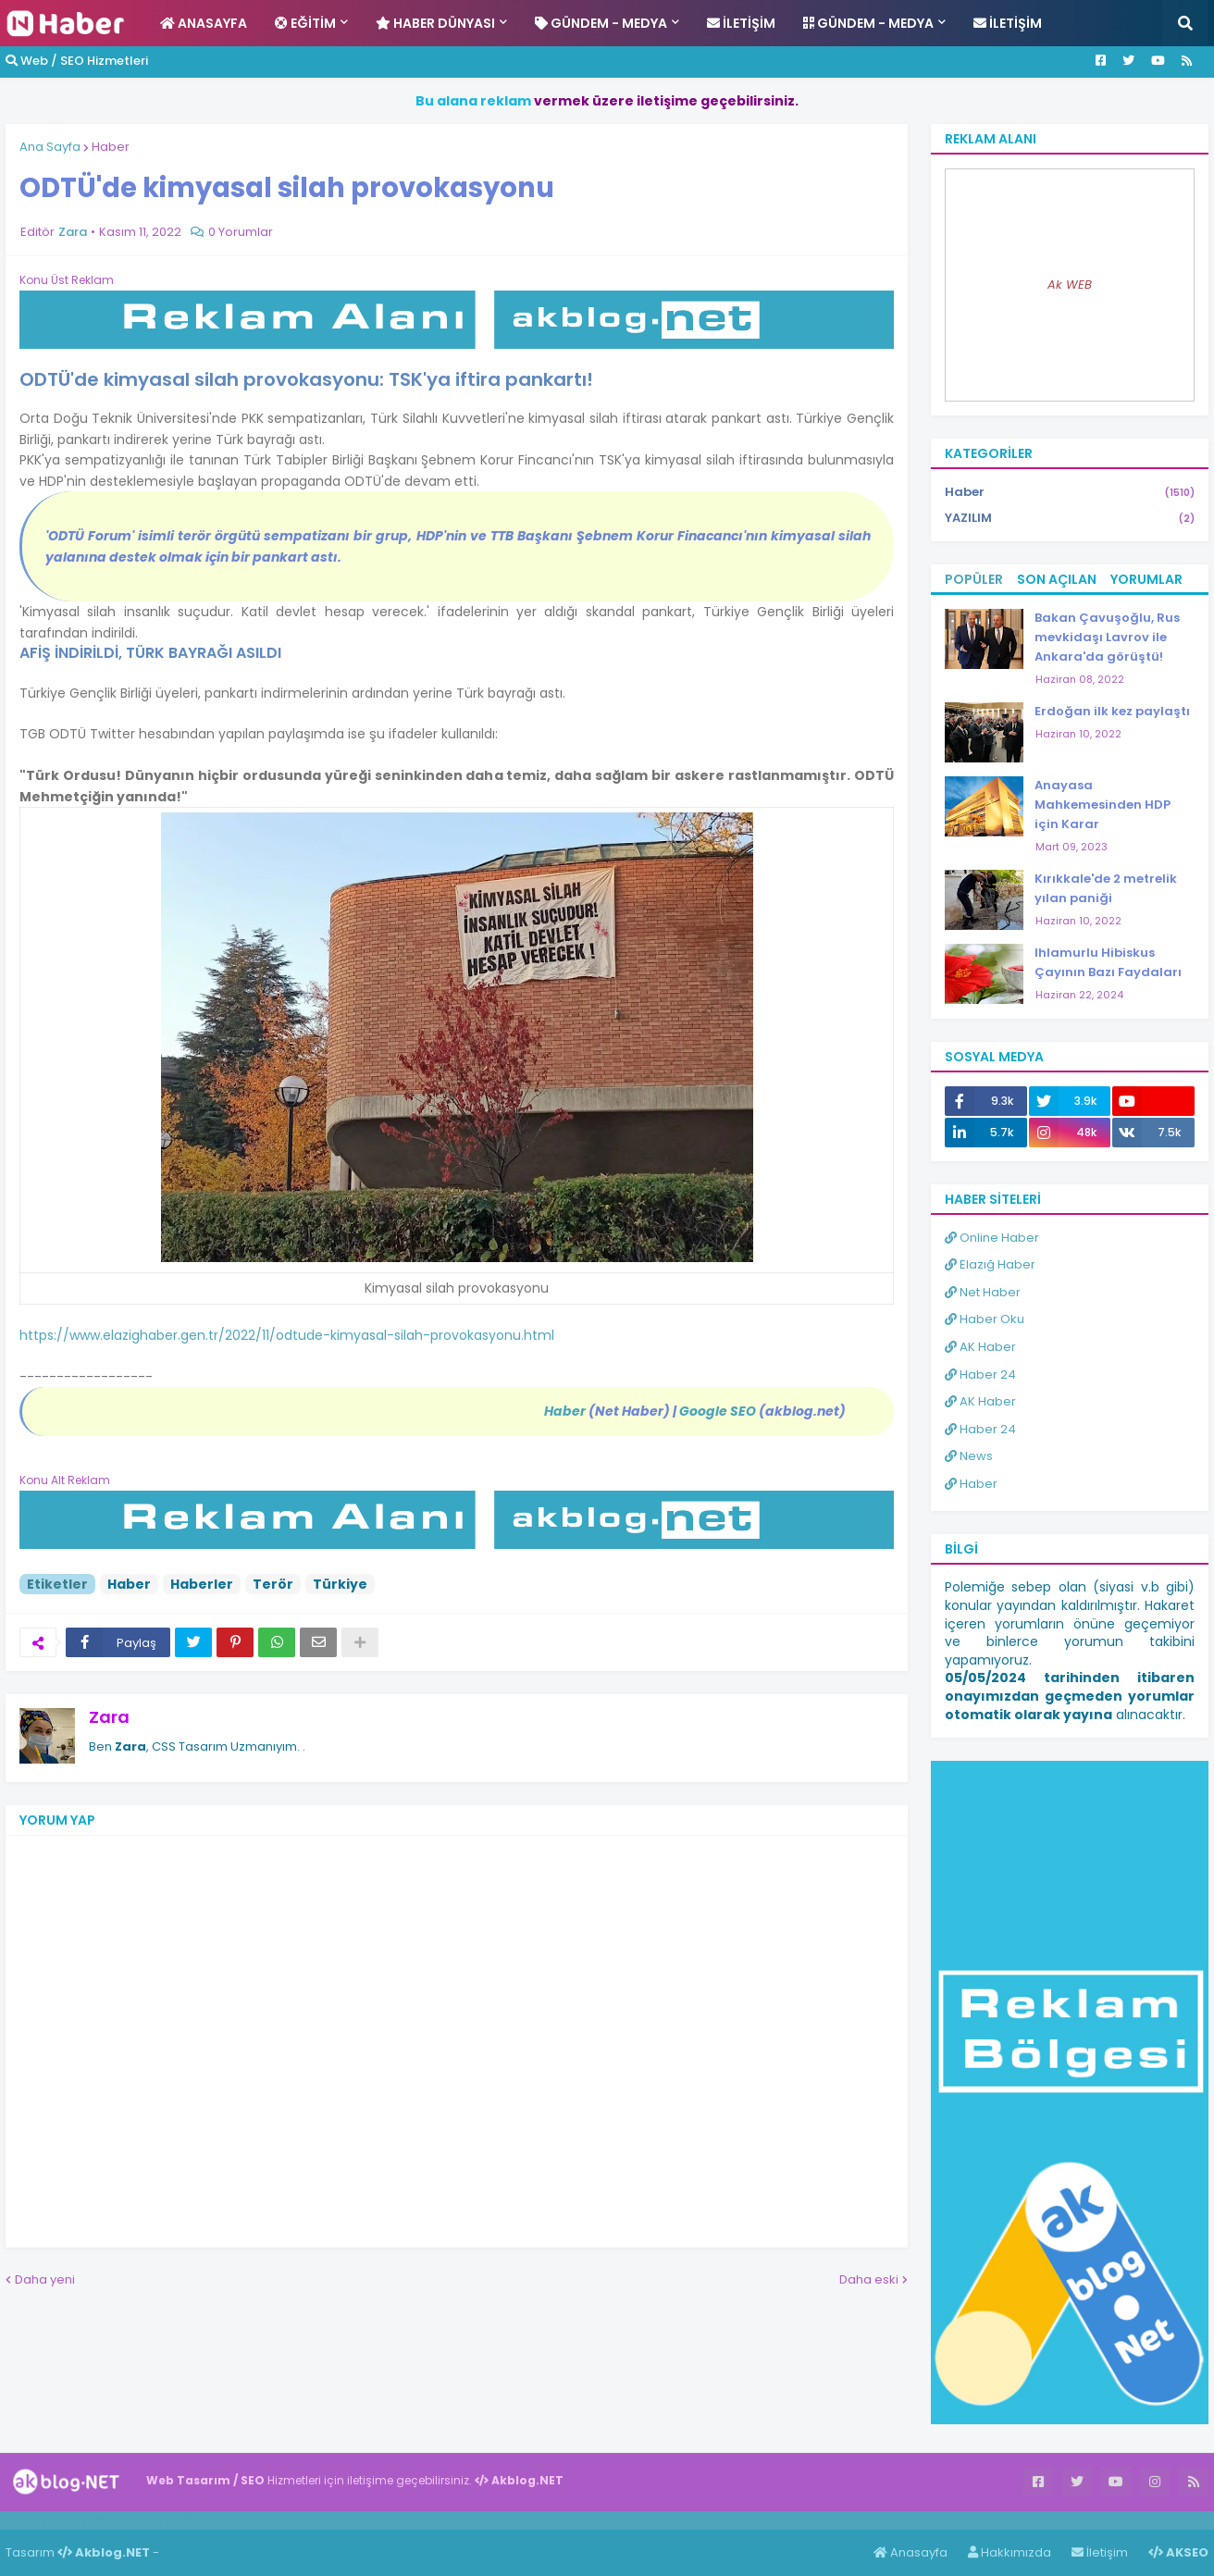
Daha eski (868, 2279)
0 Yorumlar (240, 232)
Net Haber (983, 1292)
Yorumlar (1146, 579)
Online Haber (992, 1237)
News (969, 1456)
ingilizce (192, 2519)
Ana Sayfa (50, 146)
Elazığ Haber (990, 1264)
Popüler (974, 579)
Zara (109, 1716)
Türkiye (340, 1584)
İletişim (1100, 2552)
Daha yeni (45, 2279)
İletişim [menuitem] (741, 23)
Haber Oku (984, 1319)
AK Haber (980, 1347)
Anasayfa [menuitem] (203, 23)
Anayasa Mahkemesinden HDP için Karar (1102, 804)
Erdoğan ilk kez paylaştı (1112, 711)
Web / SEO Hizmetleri (77, 60)
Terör (273, 1584)
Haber (111, 146)
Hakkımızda (1009, 2552)
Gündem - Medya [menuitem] (601, 23)
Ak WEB (1069, 284)
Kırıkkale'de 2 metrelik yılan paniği (1105, 888)
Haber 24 (980, 1374)
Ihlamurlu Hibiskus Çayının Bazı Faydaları (1108, 962)
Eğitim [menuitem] (305, 23)
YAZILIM (1070, 518)
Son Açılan (1056, 579)
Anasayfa (910, 2552)
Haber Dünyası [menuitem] (435, 23)
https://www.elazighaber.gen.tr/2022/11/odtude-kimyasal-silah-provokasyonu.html (286, 1335)
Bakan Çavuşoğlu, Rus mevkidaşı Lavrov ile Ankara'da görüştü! (1107, 637)
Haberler (201, 1584)
